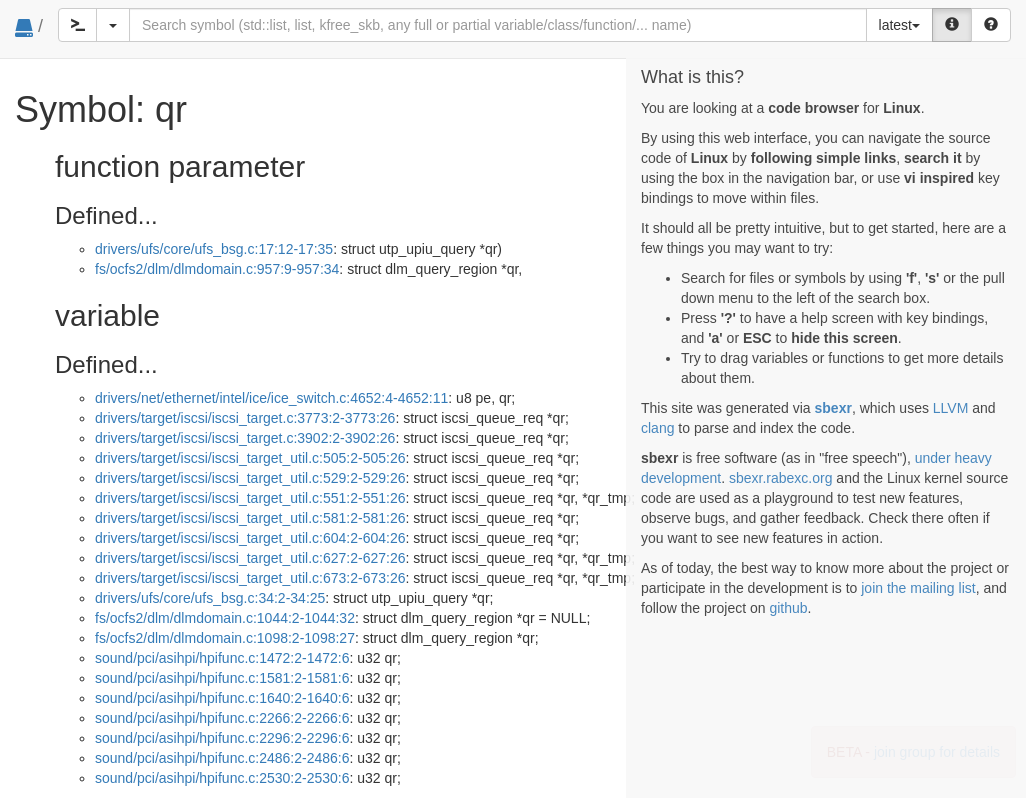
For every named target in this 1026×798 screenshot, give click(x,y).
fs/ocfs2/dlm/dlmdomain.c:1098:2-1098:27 (225, 638)
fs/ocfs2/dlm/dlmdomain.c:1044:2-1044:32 (225, 618)
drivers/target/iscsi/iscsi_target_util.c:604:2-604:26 (250, 538)
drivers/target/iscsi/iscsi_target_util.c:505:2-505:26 (250, 458)
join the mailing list (918, 588)
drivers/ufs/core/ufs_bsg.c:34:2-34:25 (210, 598)
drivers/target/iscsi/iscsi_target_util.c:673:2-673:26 (250, 578)
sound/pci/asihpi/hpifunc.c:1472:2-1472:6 (222, 658)
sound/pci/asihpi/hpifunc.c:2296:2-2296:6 (222, 738)
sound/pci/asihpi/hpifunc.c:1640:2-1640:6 (222, 698)
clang (657, 428)
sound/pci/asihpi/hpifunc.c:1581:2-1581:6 (222, 678)
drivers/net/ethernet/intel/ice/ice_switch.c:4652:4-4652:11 (271, 398)
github (788, 608)
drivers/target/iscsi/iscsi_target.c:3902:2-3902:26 (245, 438)
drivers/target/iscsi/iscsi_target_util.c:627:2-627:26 (250, 558)
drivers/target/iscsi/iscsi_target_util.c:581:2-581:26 (250, 518)
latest (899, 25)
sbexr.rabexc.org (781, 478)
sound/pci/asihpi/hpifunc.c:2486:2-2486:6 (222, 758)
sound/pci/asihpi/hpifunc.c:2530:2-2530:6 (222, 778)
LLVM (951, 408)
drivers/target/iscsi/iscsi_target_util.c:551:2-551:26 (250, 498)
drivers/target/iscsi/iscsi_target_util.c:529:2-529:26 (250, 478)
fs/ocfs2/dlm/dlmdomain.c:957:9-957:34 (217, 269)
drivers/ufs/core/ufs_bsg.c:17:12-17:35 (214, 249)
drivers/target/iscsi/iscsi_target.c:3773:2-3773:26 (245, 418)
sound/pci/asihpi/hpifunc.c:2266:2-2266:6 (222, 718)
